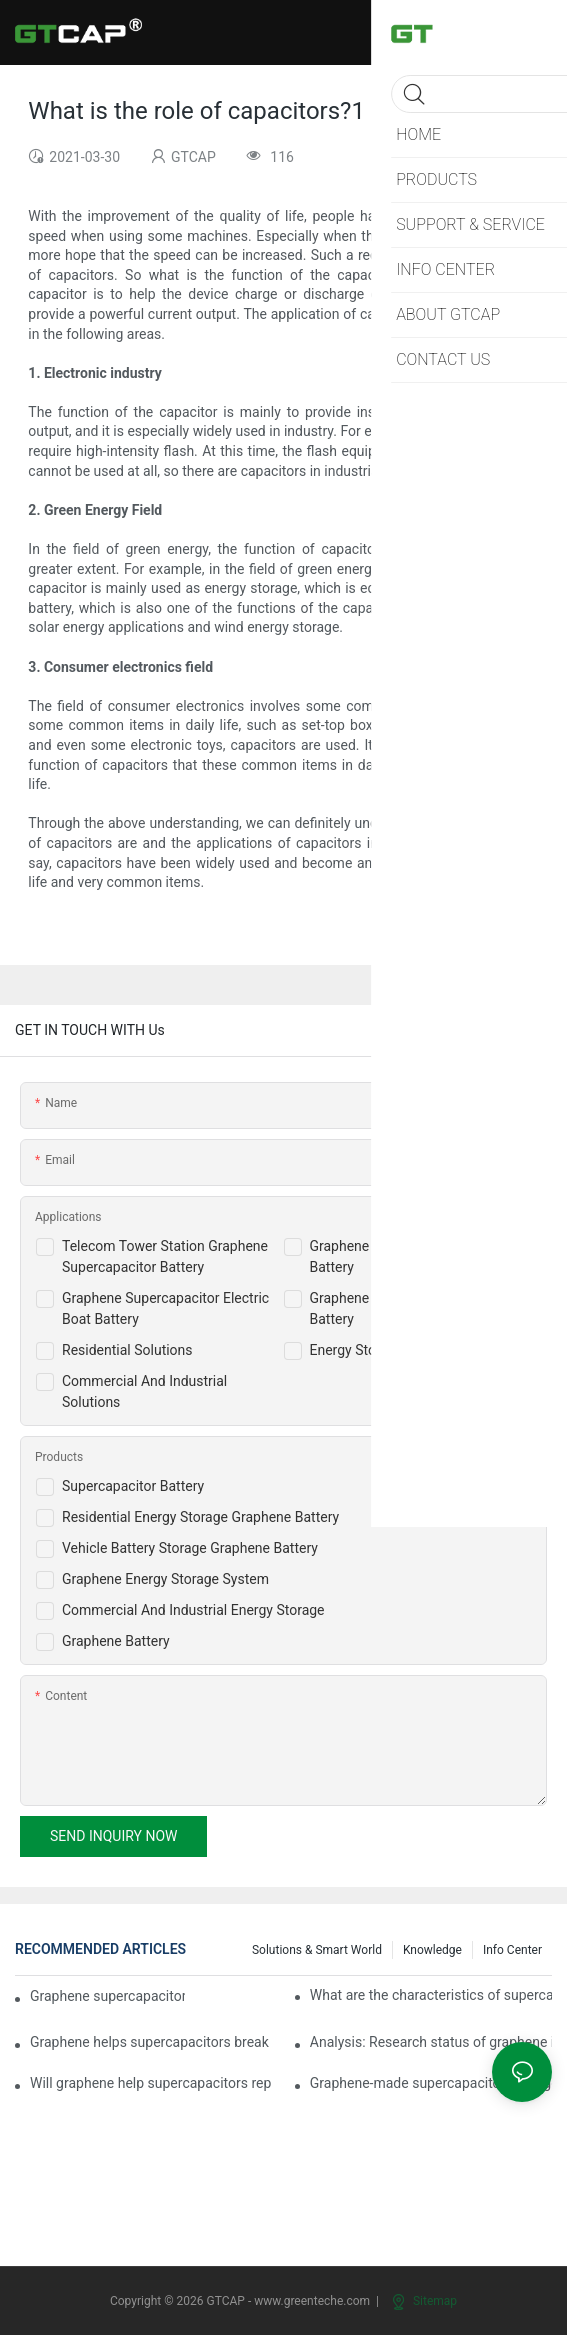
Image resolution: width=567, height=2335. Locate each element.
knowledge (432, 1950)
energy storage (464, 569)
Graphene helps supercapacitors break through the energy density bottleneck (151, 2042)
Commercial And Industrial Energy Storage (193, 1610)
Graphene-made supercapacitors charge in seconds (431, 2083)
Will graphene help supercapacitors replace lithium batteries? (151, 2083)
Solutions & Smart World (317, 1950)
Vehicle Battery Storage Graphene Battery (190, 1548)
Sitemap (424, 2301)
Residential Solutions (127, 1350)
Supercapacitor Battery (133, 1486)
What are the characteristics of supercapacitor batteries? (431, 1995)
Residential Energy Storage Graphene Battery (200, 1517)
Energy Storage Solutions (388, 1350)
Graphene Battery (116, 1641)
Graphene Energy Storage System (165, 1579)
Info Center (512, 1950)
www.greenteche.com (312, 2301)
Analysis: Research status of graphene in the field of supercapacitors (431, 2042)
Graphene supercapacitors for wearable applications (107, 1996)
